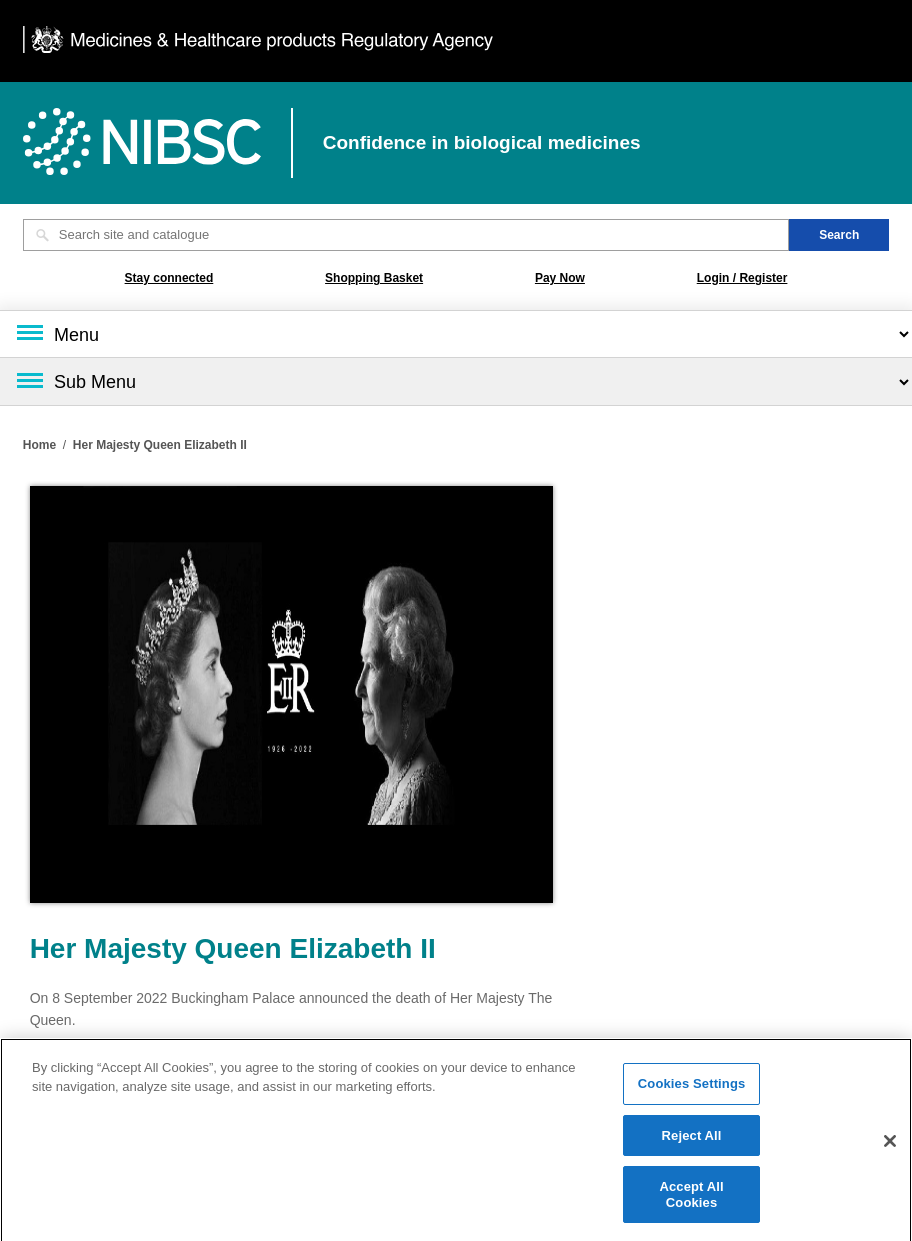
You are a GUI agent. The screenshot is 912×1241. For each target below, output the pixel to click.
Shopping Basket (374, 278)
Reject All (692, 1139)
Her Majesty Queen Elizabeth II (160, 445)
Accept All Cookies (691, 1199)
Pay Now (560, 278)
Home (39, 445)
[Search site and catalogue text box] (406, 235)
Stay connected (169, 278)
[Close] (890, 1145)
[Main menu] (456, 334)
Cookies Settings (692, 1088)
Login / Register (742, 278)
